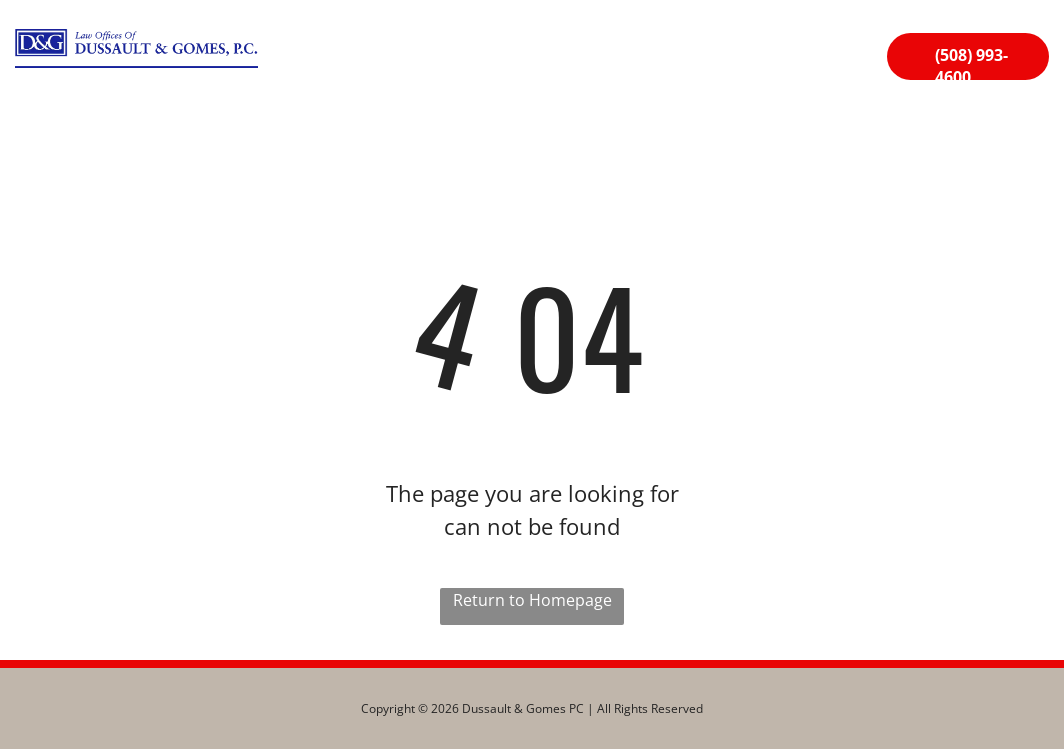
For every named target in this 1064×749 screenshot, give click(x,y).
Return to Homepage (532, 600)
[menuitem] (344, 61)
